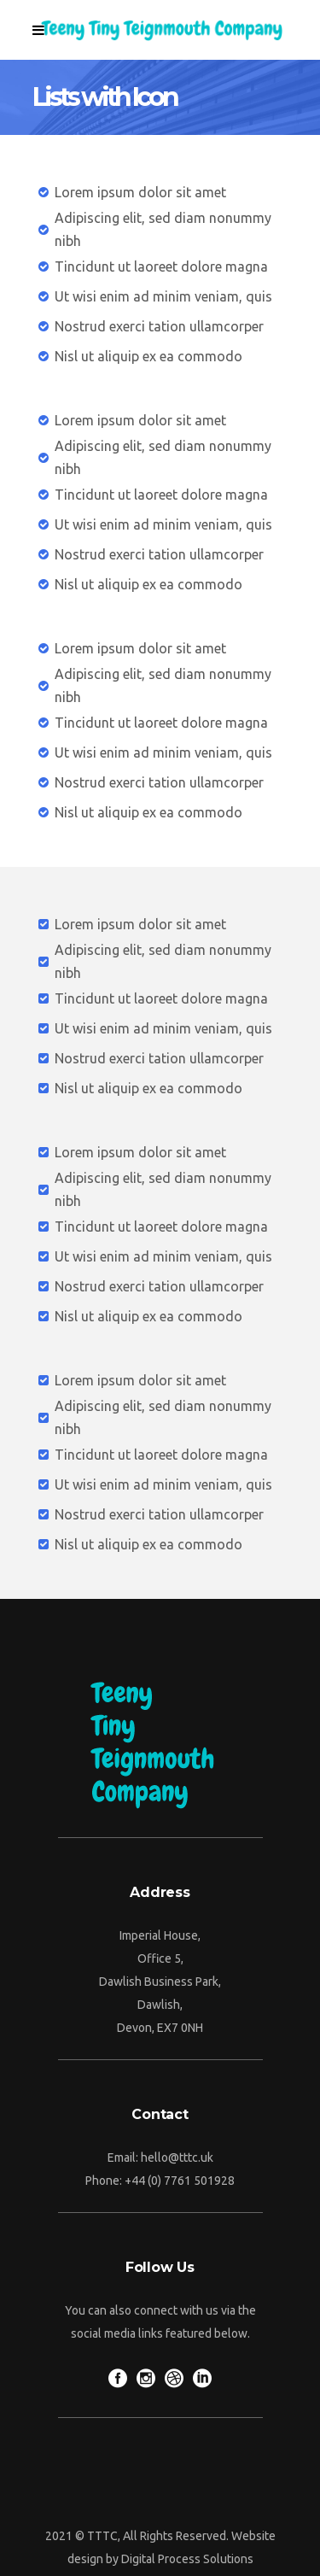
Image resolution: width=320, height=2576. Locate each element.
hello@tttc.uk (177, 2157)
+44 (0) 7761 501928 (180, 2180)
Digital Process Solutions (187, 2559)
